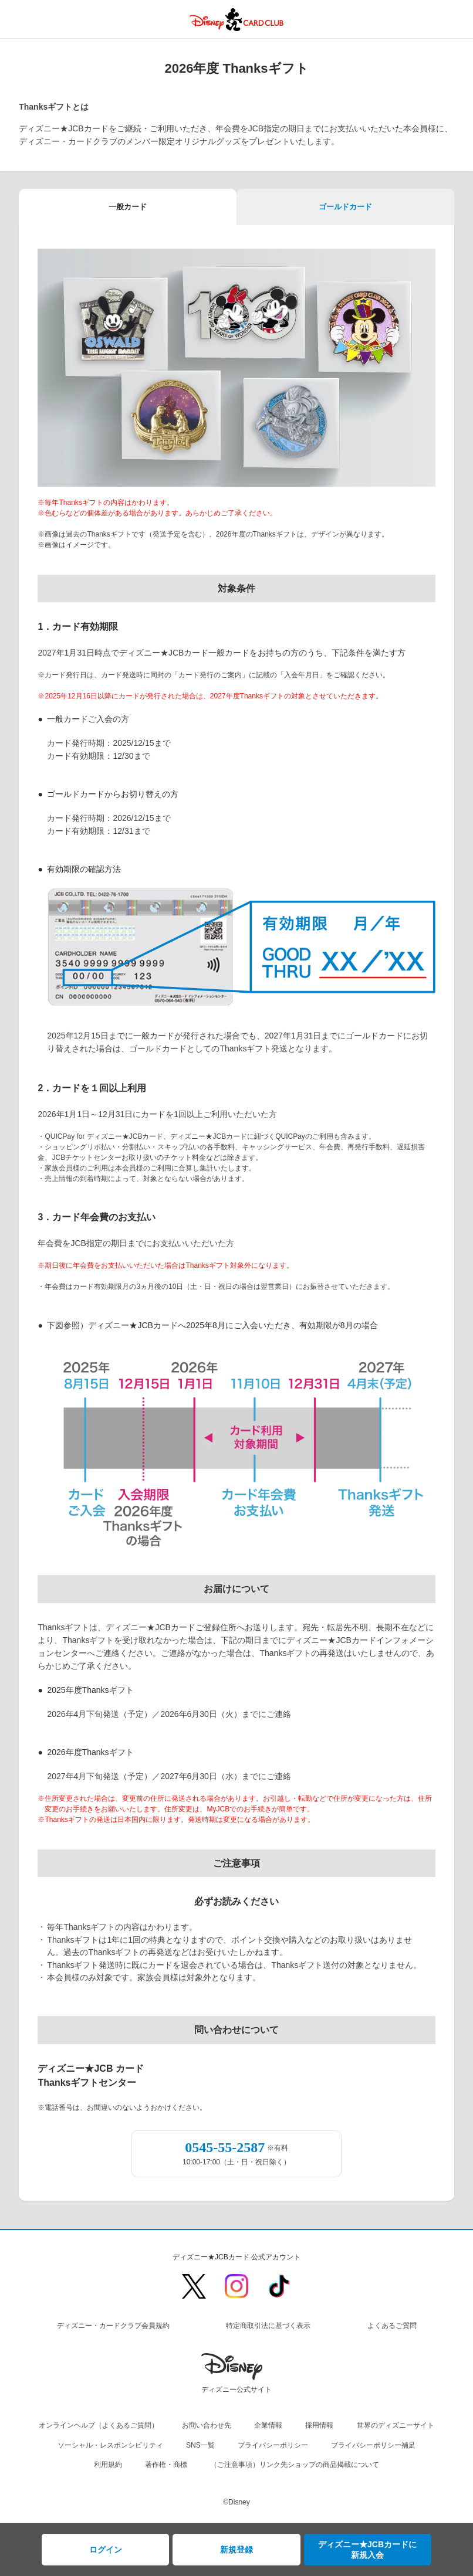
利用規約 (108, 2464)
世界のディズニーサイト (395, 2425)
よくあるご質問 (392, 2326)
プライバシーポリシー (273, 2445)
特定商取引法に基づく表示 (268, 2326)
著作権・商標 (166, 2464)
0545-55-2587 (225, 2147)
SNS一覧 (200, 2445)
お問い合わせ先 (206, 2425)
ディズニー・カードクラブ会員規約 (113, 2326)
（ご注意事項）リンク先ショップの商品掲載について (294, 2464)
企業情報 (268, 2425)
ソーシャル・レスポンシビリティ (110, 2445)
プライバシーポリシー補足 (373, 2445)
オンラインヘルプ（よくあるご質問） (98, 2425)
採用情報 (319, 2425)
